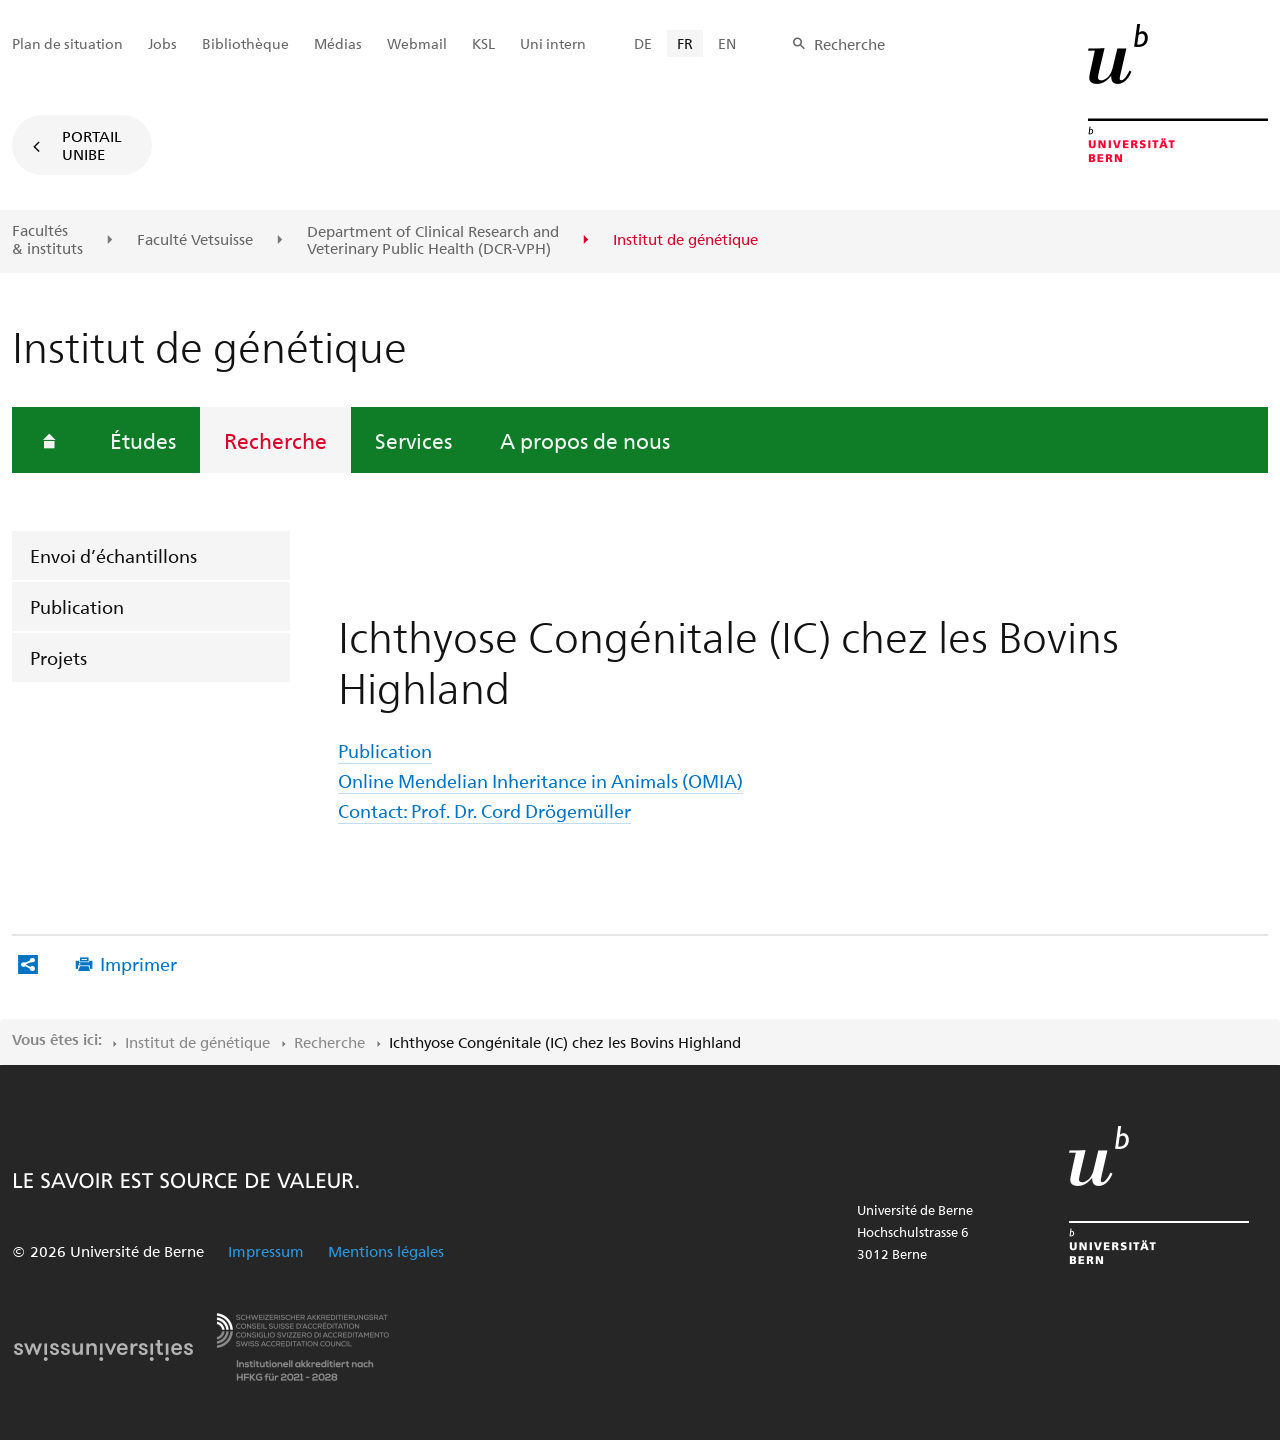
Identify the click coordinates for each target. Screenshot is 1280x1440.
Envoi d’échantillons (113, 555)
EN (727, 43)
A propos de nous (585, 440)
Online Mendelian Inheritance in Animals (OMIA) (540, 780)
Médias (338, 43)
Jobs (162, 43)
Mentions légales (386, 1251)
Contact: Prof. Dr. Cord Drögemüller (484, 810)
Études (143, 440)
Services (413, 440)
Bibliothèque (245, 43)
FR (685, 43)
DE (643, 43)
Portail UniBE (92, 145)
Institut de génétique (197, 1042)
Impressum (266, 1251)
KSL (483, 43)
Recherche (275, 440)
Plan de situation (67, 43)
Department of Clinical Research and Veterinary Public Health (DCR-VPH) (433, 240)
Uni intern (553, 43)
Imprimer (138, 963)
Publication (77, 606)
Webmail (417, 43)
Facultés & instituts (47, 239)
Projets (58, 657)
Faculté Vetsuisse (195, 240)
